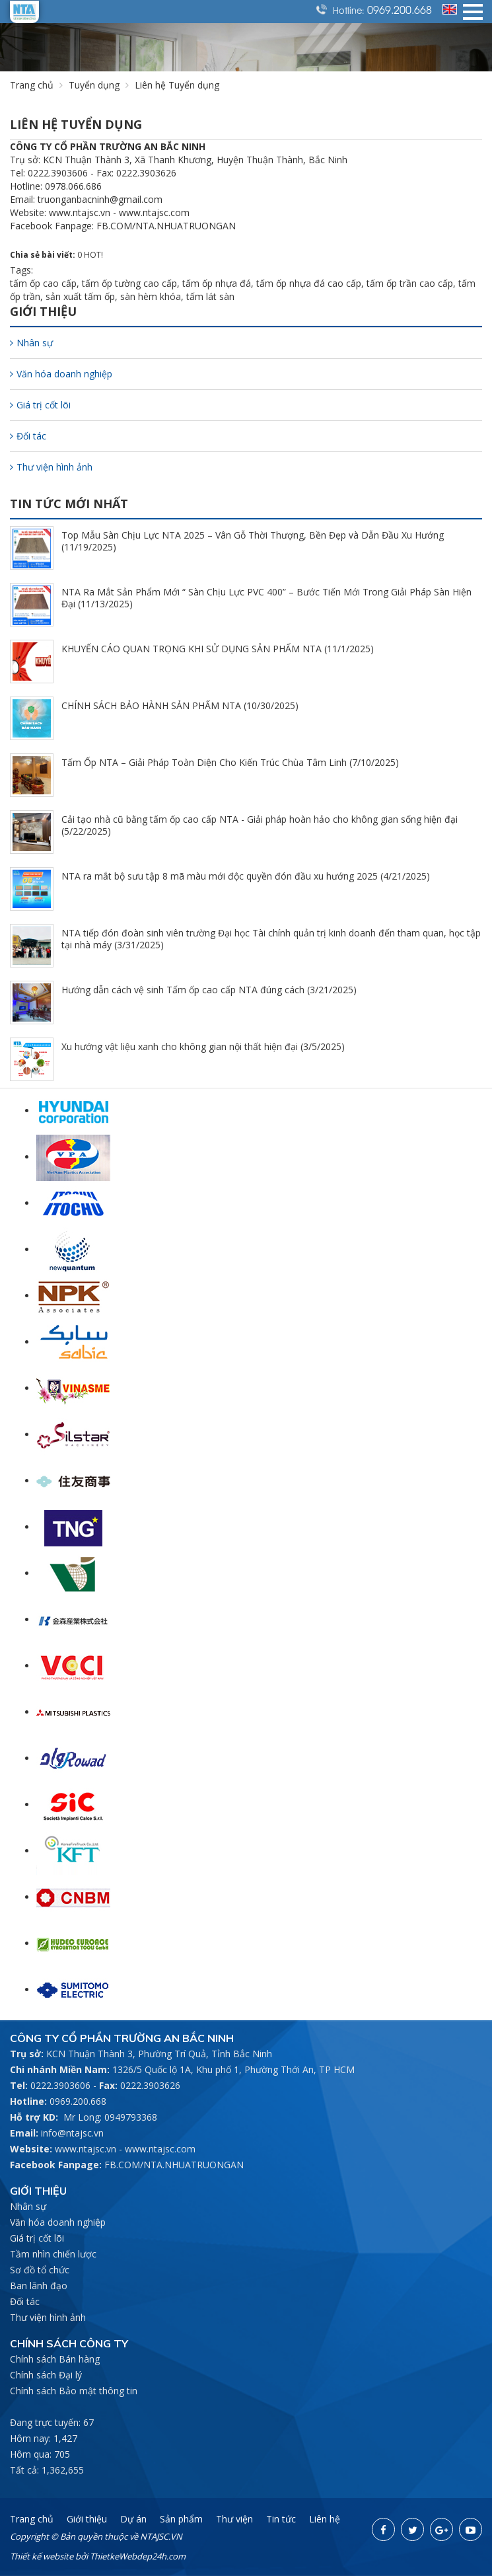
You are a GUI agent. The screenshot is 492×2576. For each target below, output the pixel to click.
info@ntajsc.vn (72, 2133)
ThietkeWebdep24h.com (138, 2556)
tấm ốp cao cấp (43, 283)
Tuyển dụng (94, 85)
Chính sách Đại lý (46, 2374)
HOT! (93, 254)
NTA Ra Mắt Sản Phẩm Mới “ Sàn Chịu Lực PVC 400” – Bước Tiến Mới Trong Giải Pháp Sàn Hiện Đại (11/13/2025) (266, 598)
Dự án (133, 2519)
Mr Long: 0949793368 (110, 2117)
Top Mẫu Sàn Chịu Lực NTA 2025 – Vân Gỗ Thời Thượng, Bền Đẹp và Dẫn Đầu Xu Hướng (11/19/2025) (252, 541)
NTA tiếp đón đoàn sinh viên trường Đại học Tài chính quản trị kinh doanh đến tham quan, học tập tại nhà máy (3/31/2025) (271, 939)
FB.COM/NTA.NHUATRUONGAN (174, 2164)
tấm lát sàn (210, 296)
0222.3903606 (60, 2085)
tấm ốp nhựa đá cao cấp (308, 283)
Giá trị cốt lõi (40, 404)
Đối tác (28, 436)
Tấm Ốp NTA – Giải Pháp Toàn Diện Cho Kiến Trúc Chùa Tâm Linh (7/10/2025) (230, 762)
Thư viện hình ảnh (51, 467)
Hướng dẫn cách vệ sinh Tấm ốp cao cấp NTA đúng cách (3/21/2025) (209, 989)
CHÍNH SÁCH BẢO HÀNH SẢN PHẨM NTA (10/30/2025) (180, 705)
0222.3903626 (150, 2085)
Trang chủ (31, 85)
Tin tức (281, 2519)
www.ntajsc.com (160, 2148)
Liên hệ (324, 2519)
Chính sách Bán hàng (55, 2359)
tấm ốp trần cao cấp (410, 283)
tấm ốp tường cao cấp (129, 283)
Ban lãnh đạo (38, 2285)
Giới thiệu (87, 2519)
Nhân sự (31, 342)
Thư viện (234, 2519)
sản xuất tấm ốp (80, 296)
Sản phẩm (181, 2519)
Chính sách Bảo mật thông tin (73, 2390)
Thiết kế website (41, 2556)
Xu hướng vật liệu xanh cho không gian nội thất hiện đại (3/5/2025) (203, 1046)
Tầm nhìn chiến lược (53, 2254)
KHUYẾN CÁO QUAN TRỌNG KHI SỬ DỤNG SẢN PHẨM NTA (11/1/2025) (217, 648)
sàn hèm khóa (150, 296)
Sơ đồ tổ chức (39, 2269)
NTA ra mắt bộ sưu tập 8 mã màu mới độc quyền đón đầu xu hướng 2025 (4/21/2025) (245, 876)
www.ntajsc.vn (85, 2148)
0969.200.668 (399, 9)
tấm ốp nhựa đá (216, 283)
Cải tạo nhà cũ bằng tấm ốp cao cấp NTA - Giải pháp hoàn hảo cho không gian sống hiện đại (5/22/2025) (259, 825)
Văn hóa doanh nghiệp (61, 373)
